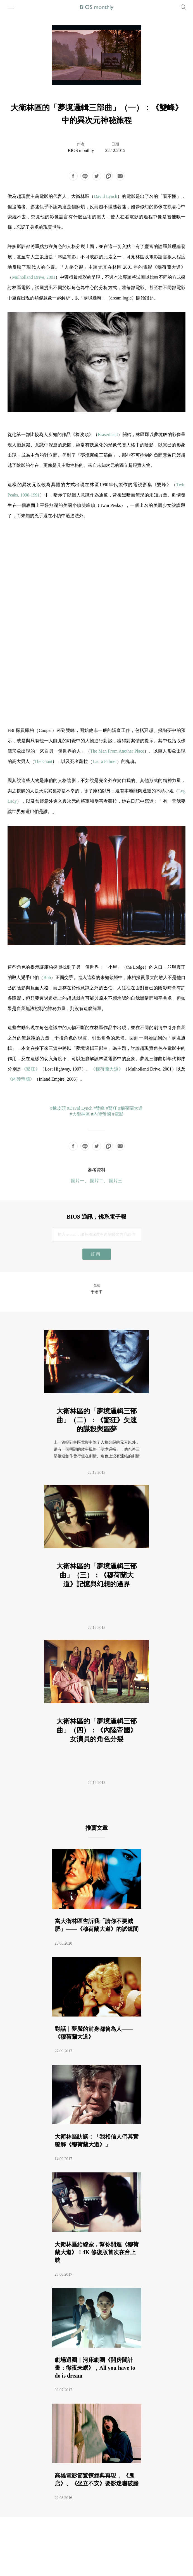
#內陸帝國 (101, 1114)
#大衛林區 (80, 1114)
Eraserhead (108, 434)
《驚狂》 (31, 1069)
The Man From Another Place (117, 751)
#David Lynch (79, 1108)
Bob (47, 977)
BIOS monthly (81, 150)
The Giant (43, 761)
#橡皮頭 (58, 1108)
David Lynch (105, 196)
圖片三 (115, 1180)
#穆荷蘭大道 (130, 1108)
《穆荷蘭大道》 (107, 1069)
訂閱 (96, 1254)
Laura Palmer (104, 761)
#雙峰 (99, 1108)
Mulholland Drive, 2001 (33, 277)
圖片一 (77, 1180)
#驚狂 (111, 1108)
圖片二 (96, 1180)
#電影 (117, 1114)
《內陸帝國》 (21, 1079)
